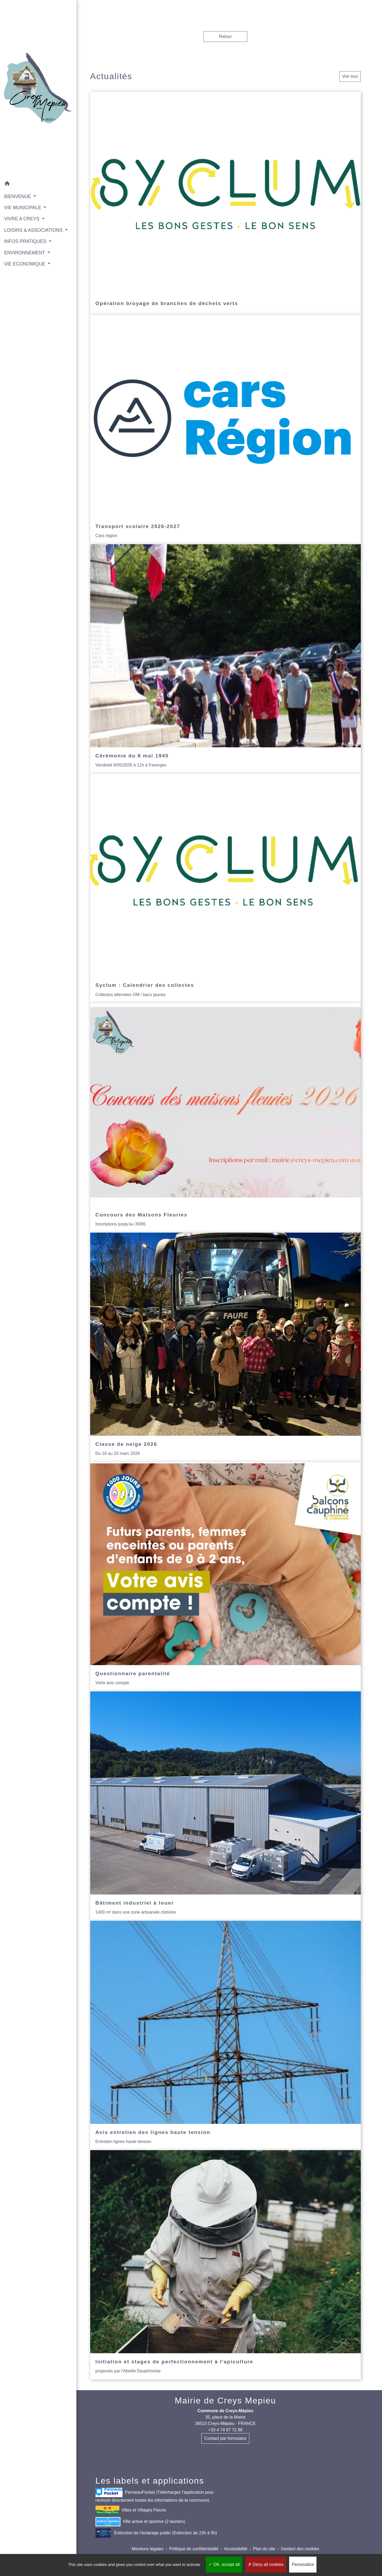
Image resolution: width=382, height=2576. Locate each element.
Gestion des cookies (300, 2549)
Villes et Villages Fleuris (131, 2510)
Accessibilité (236, 2549)
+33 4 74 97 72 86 (225, 2430)
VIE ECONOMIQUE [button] (25, 263)
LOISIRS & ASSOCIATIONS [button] (33, 222)
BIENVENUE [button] (18, 188)
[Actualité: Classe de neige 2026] (225, 1347)
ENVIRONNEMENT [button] (25, 252)
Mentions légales (147, 2549)
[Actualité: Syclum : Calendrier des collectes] (225, 888)
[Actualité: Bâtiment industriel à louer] (225, 1806)
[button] (34, 176)
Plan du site (264, 2549)
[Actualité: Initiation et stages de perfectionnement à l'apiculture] (225, 2265)
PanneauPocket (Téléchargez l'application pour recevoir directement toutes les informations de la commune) (155, 2495)
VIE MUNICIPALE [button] (23, 200)
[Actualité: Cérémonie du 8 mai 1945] (225, 659)
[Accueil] (34, 85)
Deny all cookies (266, 2564)
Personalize (303, 2564)
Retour (225, 36)
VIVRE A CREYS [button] (22, 211)
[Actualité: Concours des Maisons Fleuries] (225, 1118)
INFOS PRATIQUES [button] (25, 240)
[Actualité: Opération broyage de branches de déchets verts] (225, 203)
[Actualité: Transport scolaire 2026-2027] (225, 429)
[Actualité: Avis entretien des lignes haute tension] (225, 2035)
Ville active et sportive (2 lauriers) (140, 2521)
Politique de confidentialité (193, 2549)
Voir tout (350, 76)
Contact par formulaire (225, 2438)
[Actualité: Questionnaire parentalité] (225, 1576)
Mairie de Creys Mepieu (225, 2400)
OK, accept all (224, 2564)
